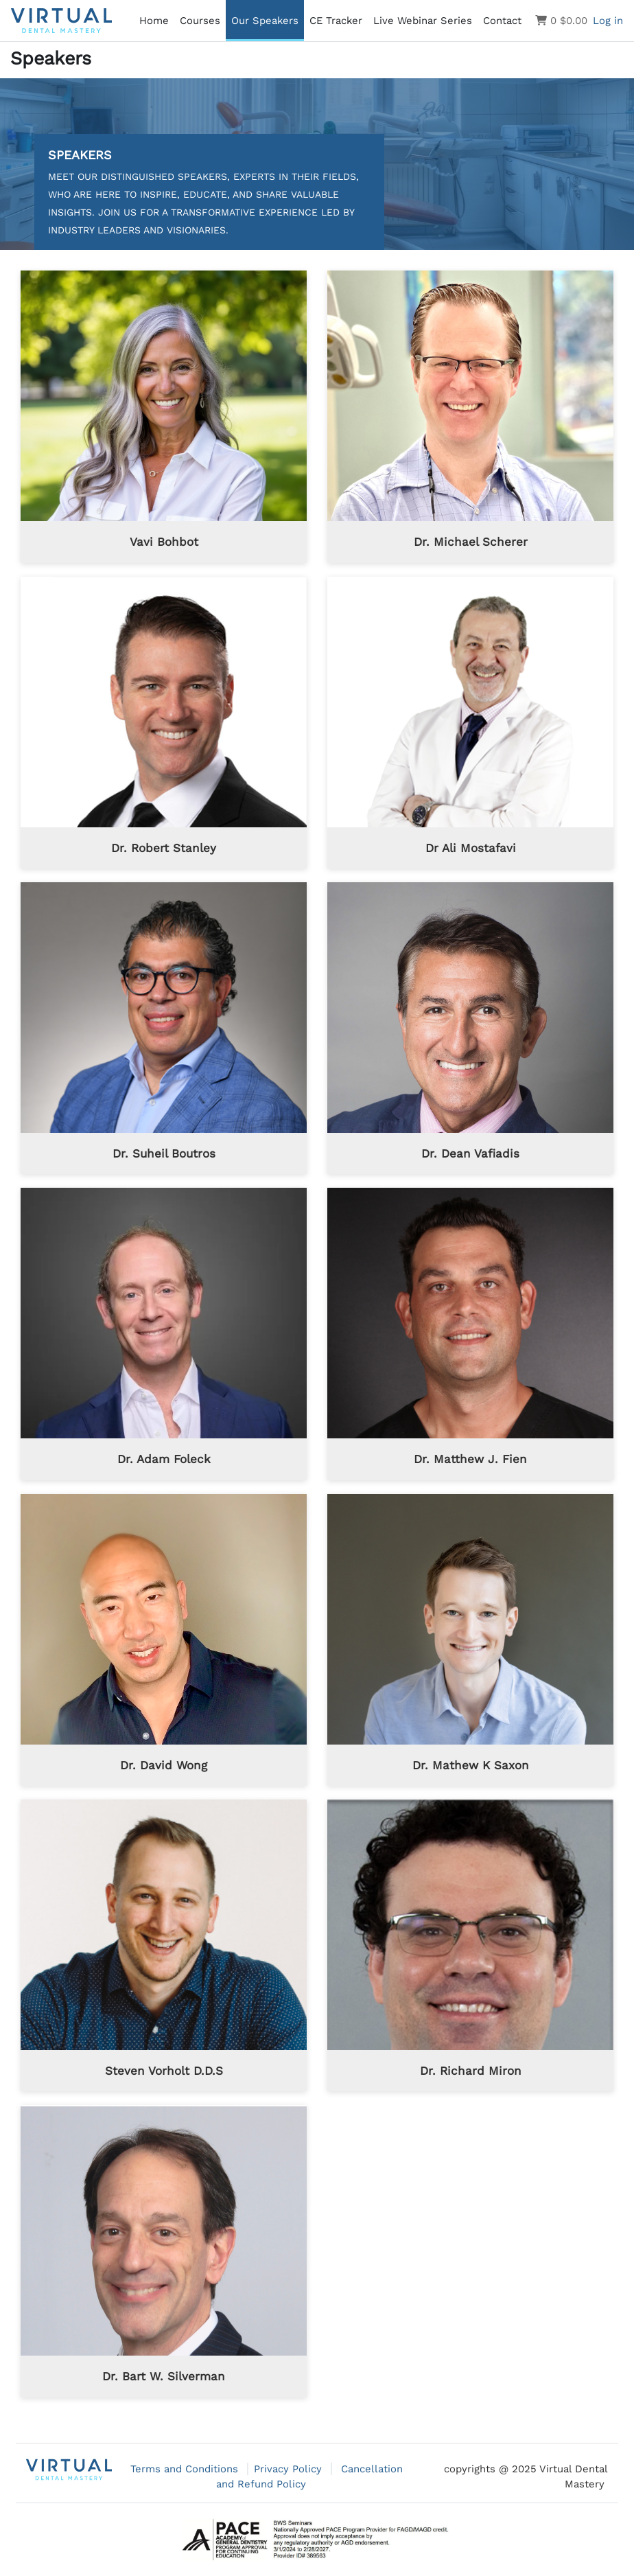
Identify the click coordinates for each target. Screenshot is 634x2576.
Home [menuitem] (154, 20)
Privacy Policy (289, 2469)
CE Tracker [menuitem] (335, 20)
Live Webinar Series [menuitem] (422, 20)
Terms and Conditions (186, 2469)
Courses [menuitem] (200, 20)
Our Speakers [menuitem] (264, 20)
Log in (608, 20)
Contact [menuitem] (502, 20)
